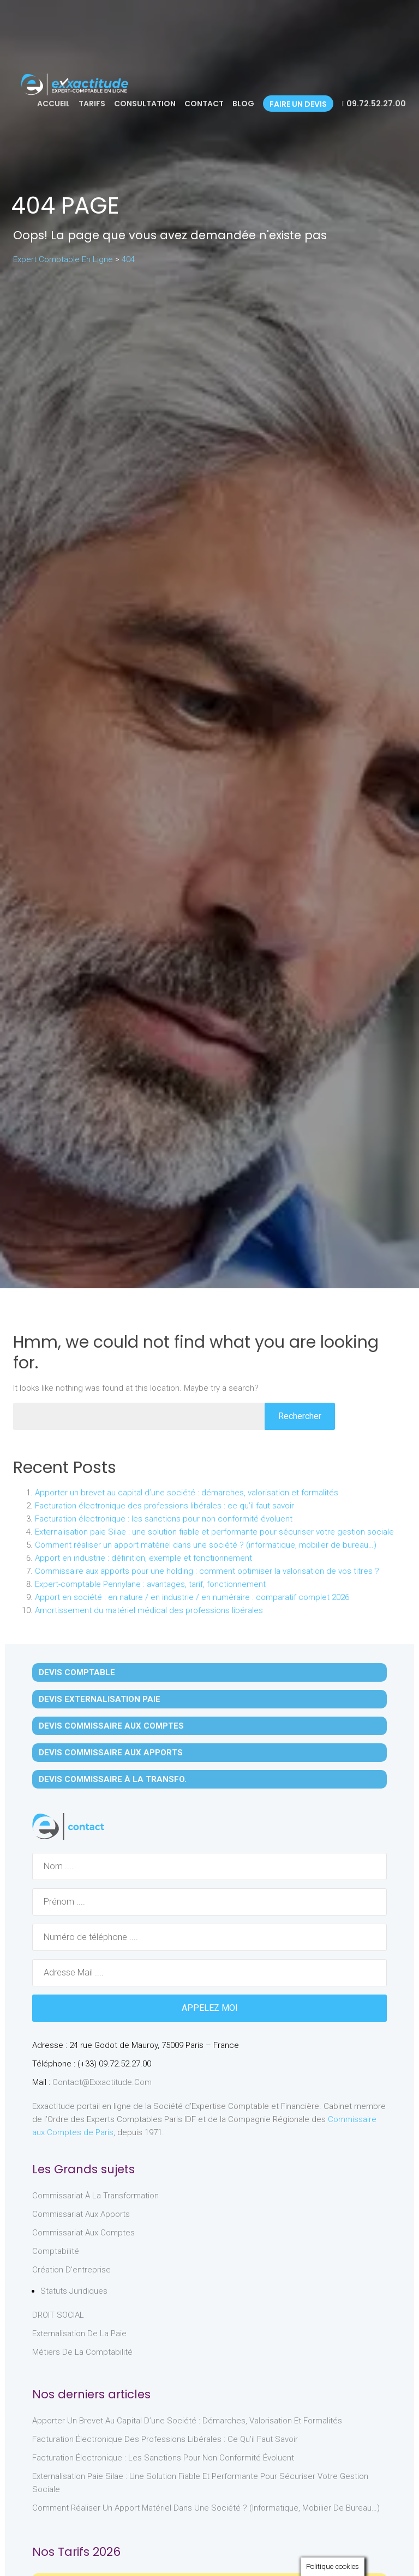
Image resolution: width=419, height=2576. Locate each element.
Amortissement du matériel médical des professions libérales (149, 1610)
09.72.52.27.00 (374, 103)
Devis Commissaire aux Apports (111, 1752)
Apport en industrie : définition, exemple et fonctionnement (143, 1558)
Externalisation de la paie (79, 2333)
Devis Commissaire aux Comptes (111, 1726)
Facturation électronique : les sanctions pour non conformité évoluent (163, 1519)
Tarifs (92, 103)
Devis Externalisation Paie (99, 1699)
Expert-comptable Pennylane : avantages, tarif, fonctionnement (150, 1584)
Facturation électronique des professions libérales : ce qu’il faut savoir (164, 1506)
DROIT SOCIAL (58, 2315)
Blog (243, 103)
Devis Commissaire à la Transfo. (113, 1779)
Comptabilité (55, 2251)
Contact (204, 103)
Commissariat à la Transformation (95, 2196)
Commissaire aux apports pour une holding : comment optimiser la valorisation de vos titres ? (207, 1571)
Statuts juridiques (73, 2291)
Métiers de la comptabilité (82, 2352)
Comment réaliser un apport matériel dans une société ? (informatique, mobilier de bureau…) (205, 1545)
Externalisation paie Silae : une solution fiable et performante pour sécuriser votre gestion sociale (214, 1532)
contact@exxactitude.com (102, 2082)
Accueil (53, 103)
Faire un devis (298, 104)
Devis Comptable (77, 1672)
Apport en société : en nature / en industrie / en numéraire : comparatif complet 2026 (192, 1597)
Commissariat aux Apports (81, 2214)
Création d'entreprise (71, 2270)
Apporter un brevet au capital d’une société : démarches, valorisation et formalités (186, 1493)
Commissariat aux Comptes (83, 2233)
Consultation (145, 103)
